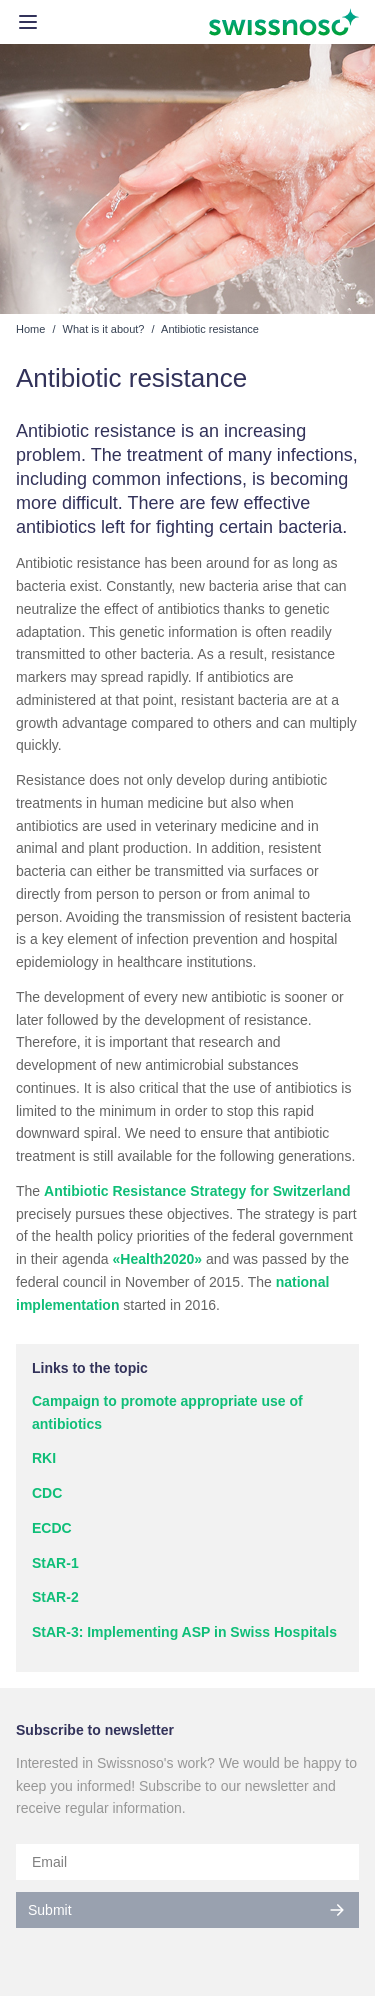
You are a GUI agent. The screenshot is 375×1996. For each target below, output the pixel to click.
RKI (44, 1458)
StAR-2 (55, 1597)
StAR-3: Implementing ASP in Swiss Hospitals (184, 1632)
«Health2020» (158, 1259)
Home (30, 329)
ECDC (52, 1528)
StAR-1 (55, 1563)
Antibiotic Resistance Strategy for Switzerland (197, 1191)
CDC (47, 1493)
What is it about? (104, 329)
